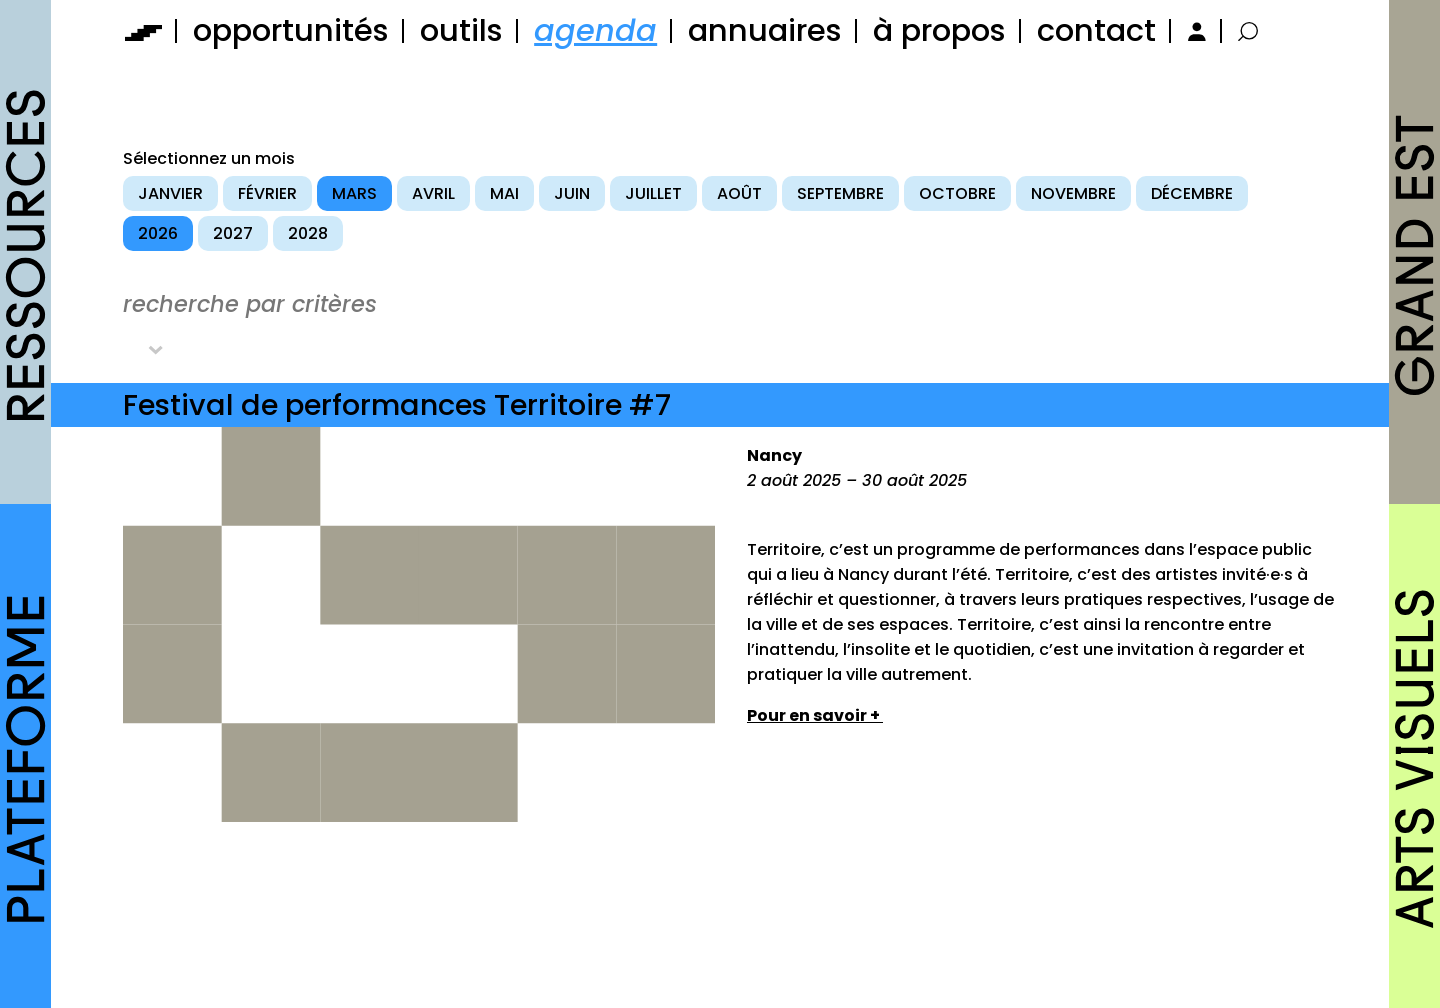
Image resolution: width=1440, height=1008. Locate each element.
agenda (595, 30)
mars (354, 193)
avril (433, 193)
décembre (1192, 193)
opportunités (291, 30)
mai (504, 193)
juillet (653, 193)
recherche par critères (250, 304)
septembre (840, 193)
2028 (308, 233)
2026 (158, 233)
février (267, 193)
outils (461, 30)
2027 (233, 233)
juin (572, 193)
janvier (170, 193)
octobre (957, 193)
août (739, 193)
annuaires (765, 30)
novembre (1073, 193)
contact (1096, 30)
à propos (939, 30)
